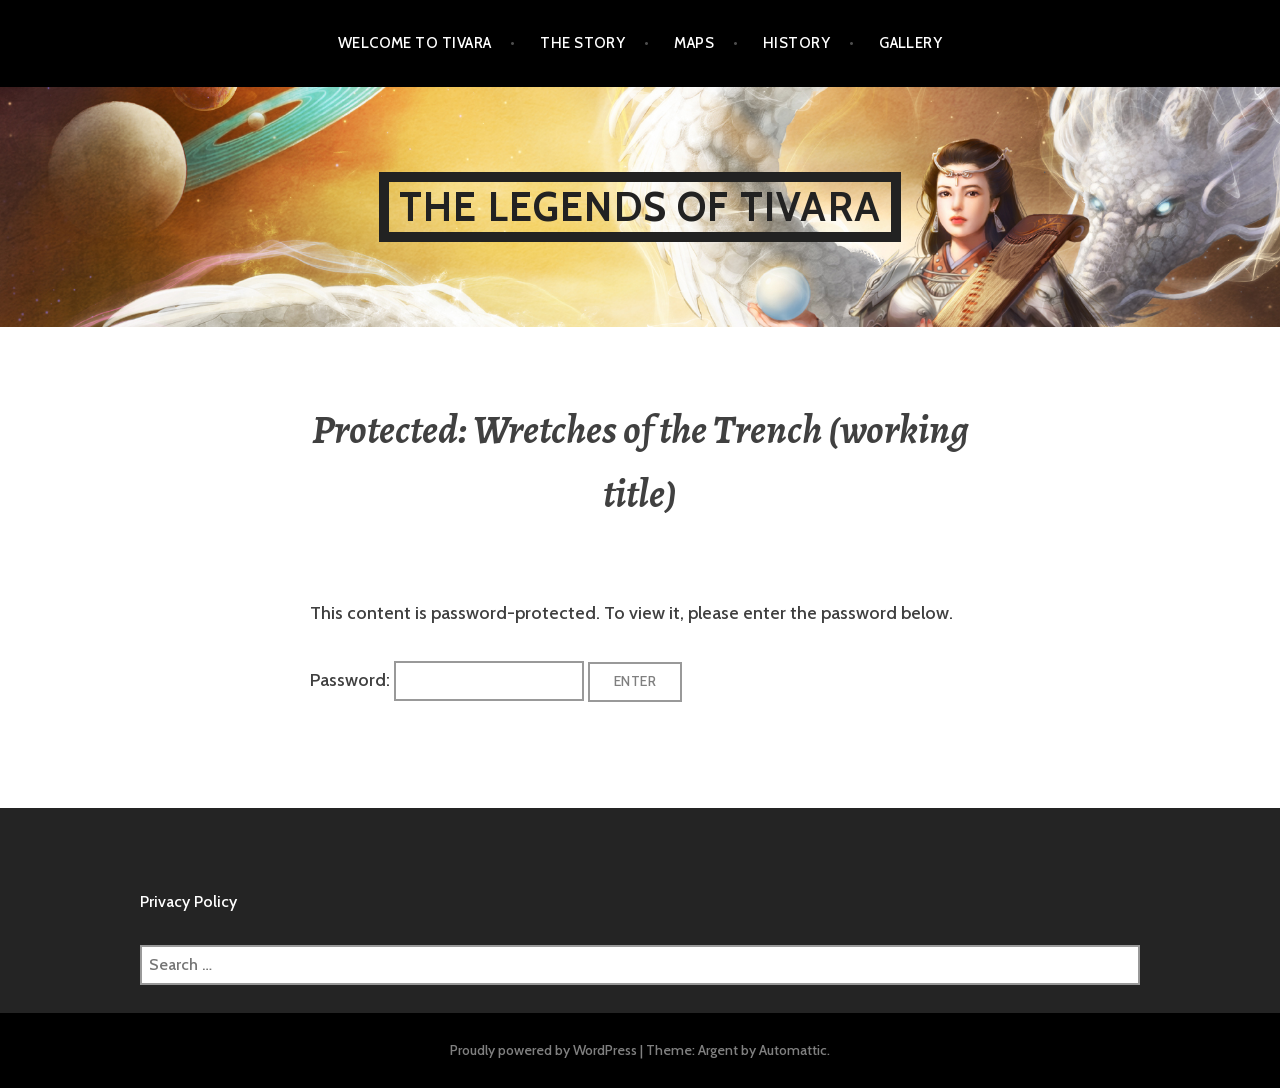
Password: (447, 680)
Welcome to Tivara (415, 43)
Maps (694, 43)
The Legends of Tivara (640, 206)
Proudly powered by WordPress (543, 1050)
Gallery (910, 43)
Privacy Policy (188, 901)
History (796, 43)
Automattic (793, 1050)
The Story (582, 43)
